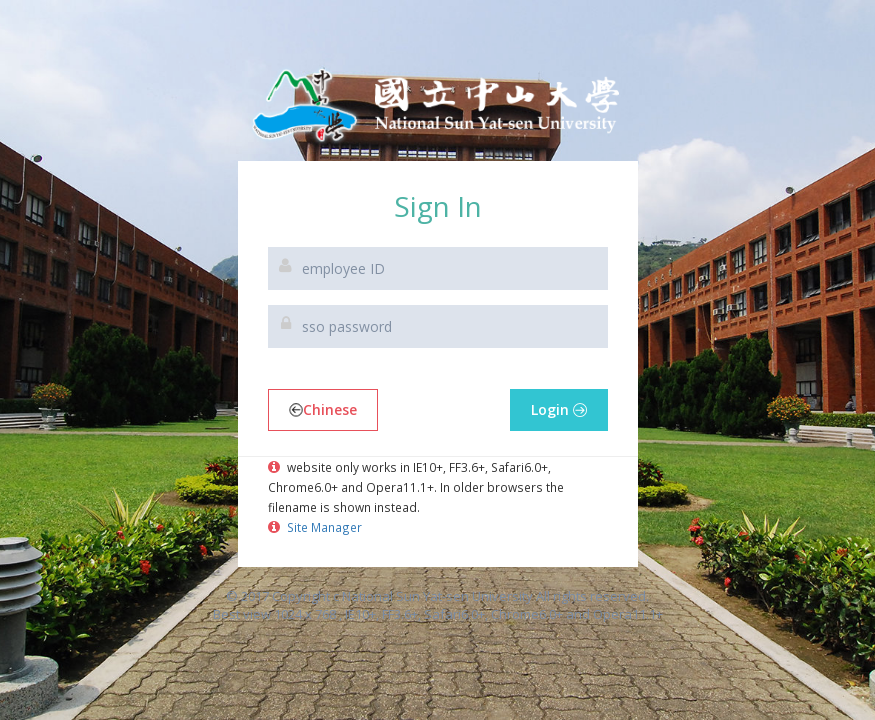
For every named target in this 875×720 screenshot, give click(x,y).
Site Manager (323, 527)
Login (559, 409)
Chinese (323, 409)
